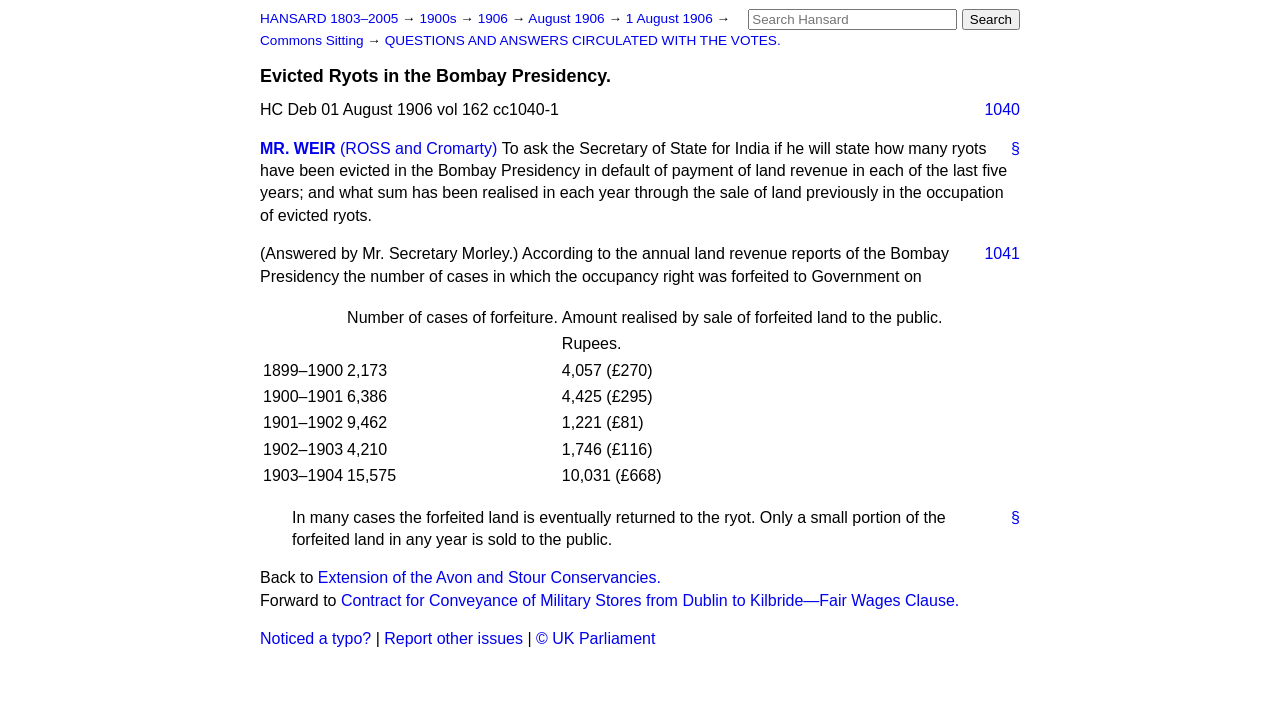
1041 (1002, 253)
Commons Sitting (313, 40)
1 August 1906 (671, 18)
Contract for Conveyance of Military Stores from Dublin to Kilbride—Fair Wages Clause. (650, 600)
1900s (439, 18)
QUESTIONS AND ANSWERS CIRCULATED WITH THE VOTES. (583, 40)
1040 (1002, 109)
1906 (495, 18)
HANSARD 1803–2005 (329, 18)
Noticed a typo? (315, 638)
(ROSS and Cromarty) (418, 148)
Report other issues (453, 638)
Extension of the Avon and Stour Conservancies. (489, 577)
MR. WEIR (298, 148)
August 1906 (568, 18)
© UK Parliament (595, 638)
